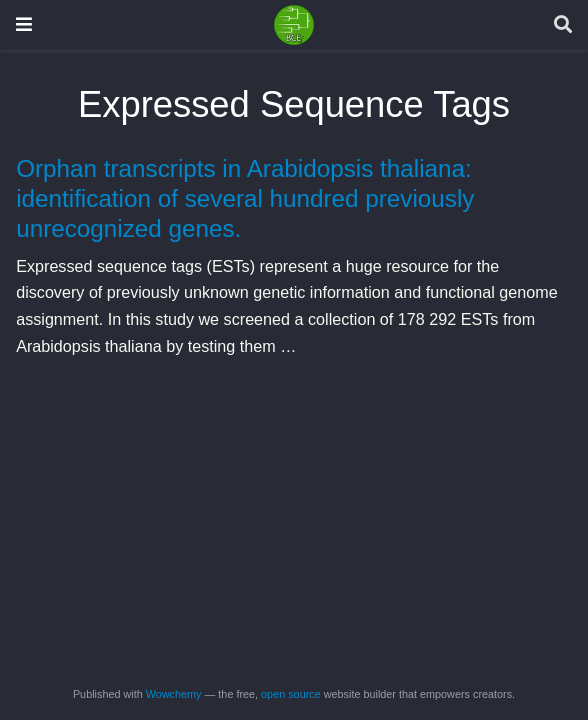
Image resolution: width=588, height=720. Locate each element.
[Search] (563, 25)
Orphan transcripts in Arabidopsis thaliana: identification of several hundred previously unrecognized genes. (245, 199)
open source (291, 694)
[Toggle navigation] (24, 24)
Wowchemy (174, 694)
